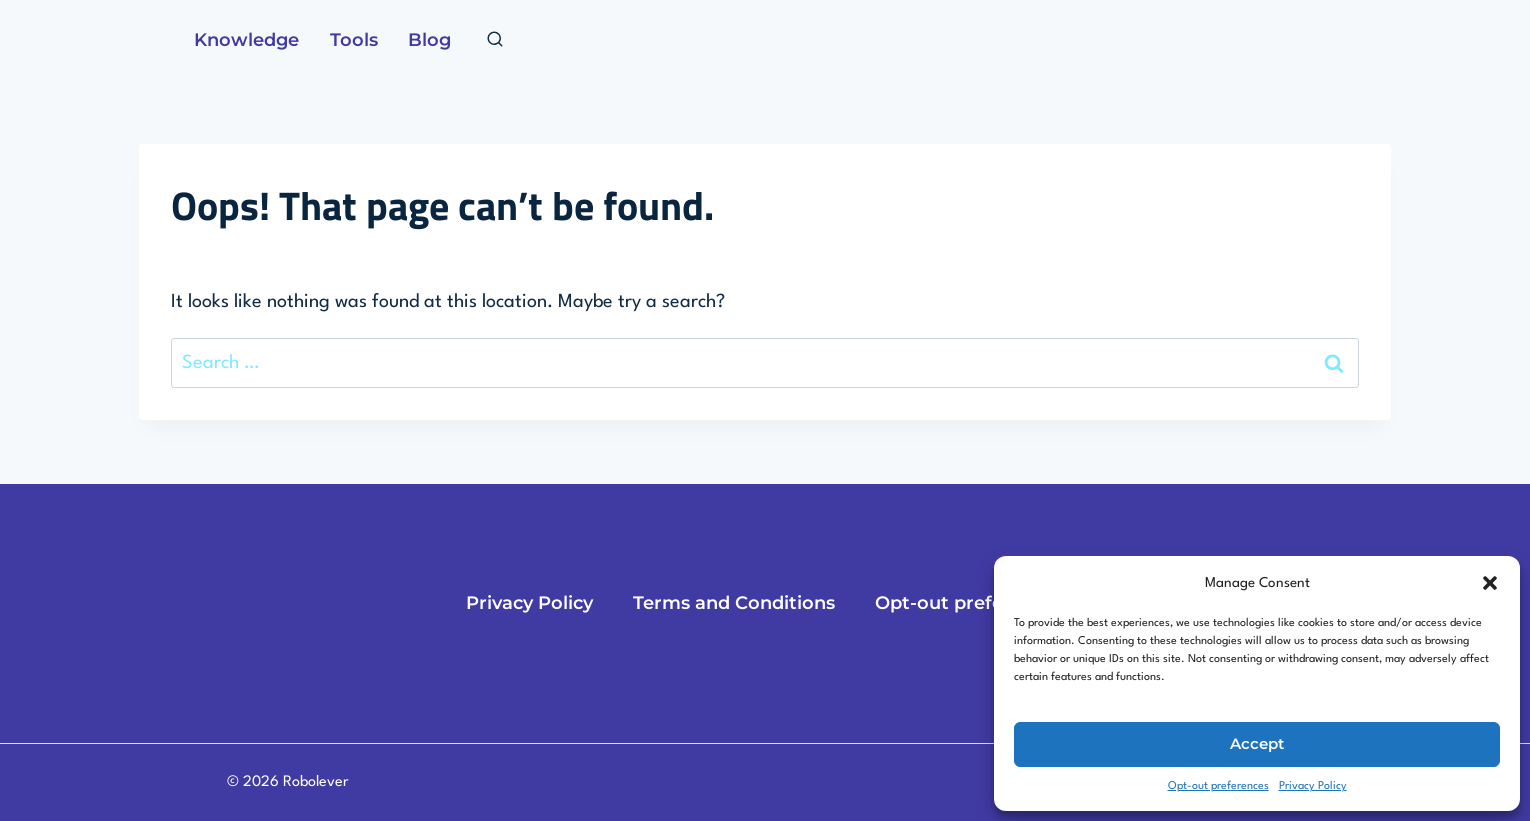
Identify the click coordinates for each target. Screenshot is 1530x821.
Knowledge (246, 40)
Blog (429, 40)
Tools (354, 40)
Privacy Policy (1313, 786)
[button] (1490, 583)
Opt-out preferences (1218, 786)
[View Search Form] (495, 40)
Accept (1257, 743)
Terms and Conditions (734, 603)
